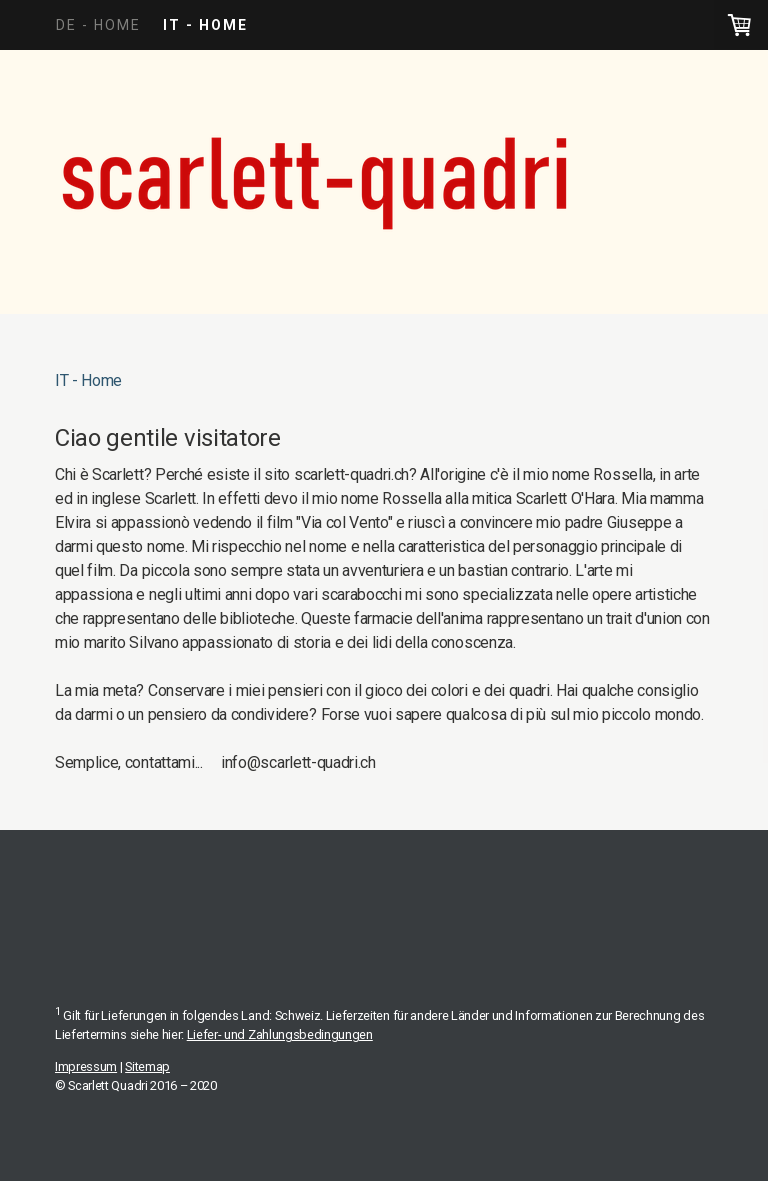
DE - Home (98, 25)
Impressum (86, 1066)
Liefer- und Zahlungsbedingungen (280, 1034)
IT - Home (205, 25)
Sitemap (147, 1066)
